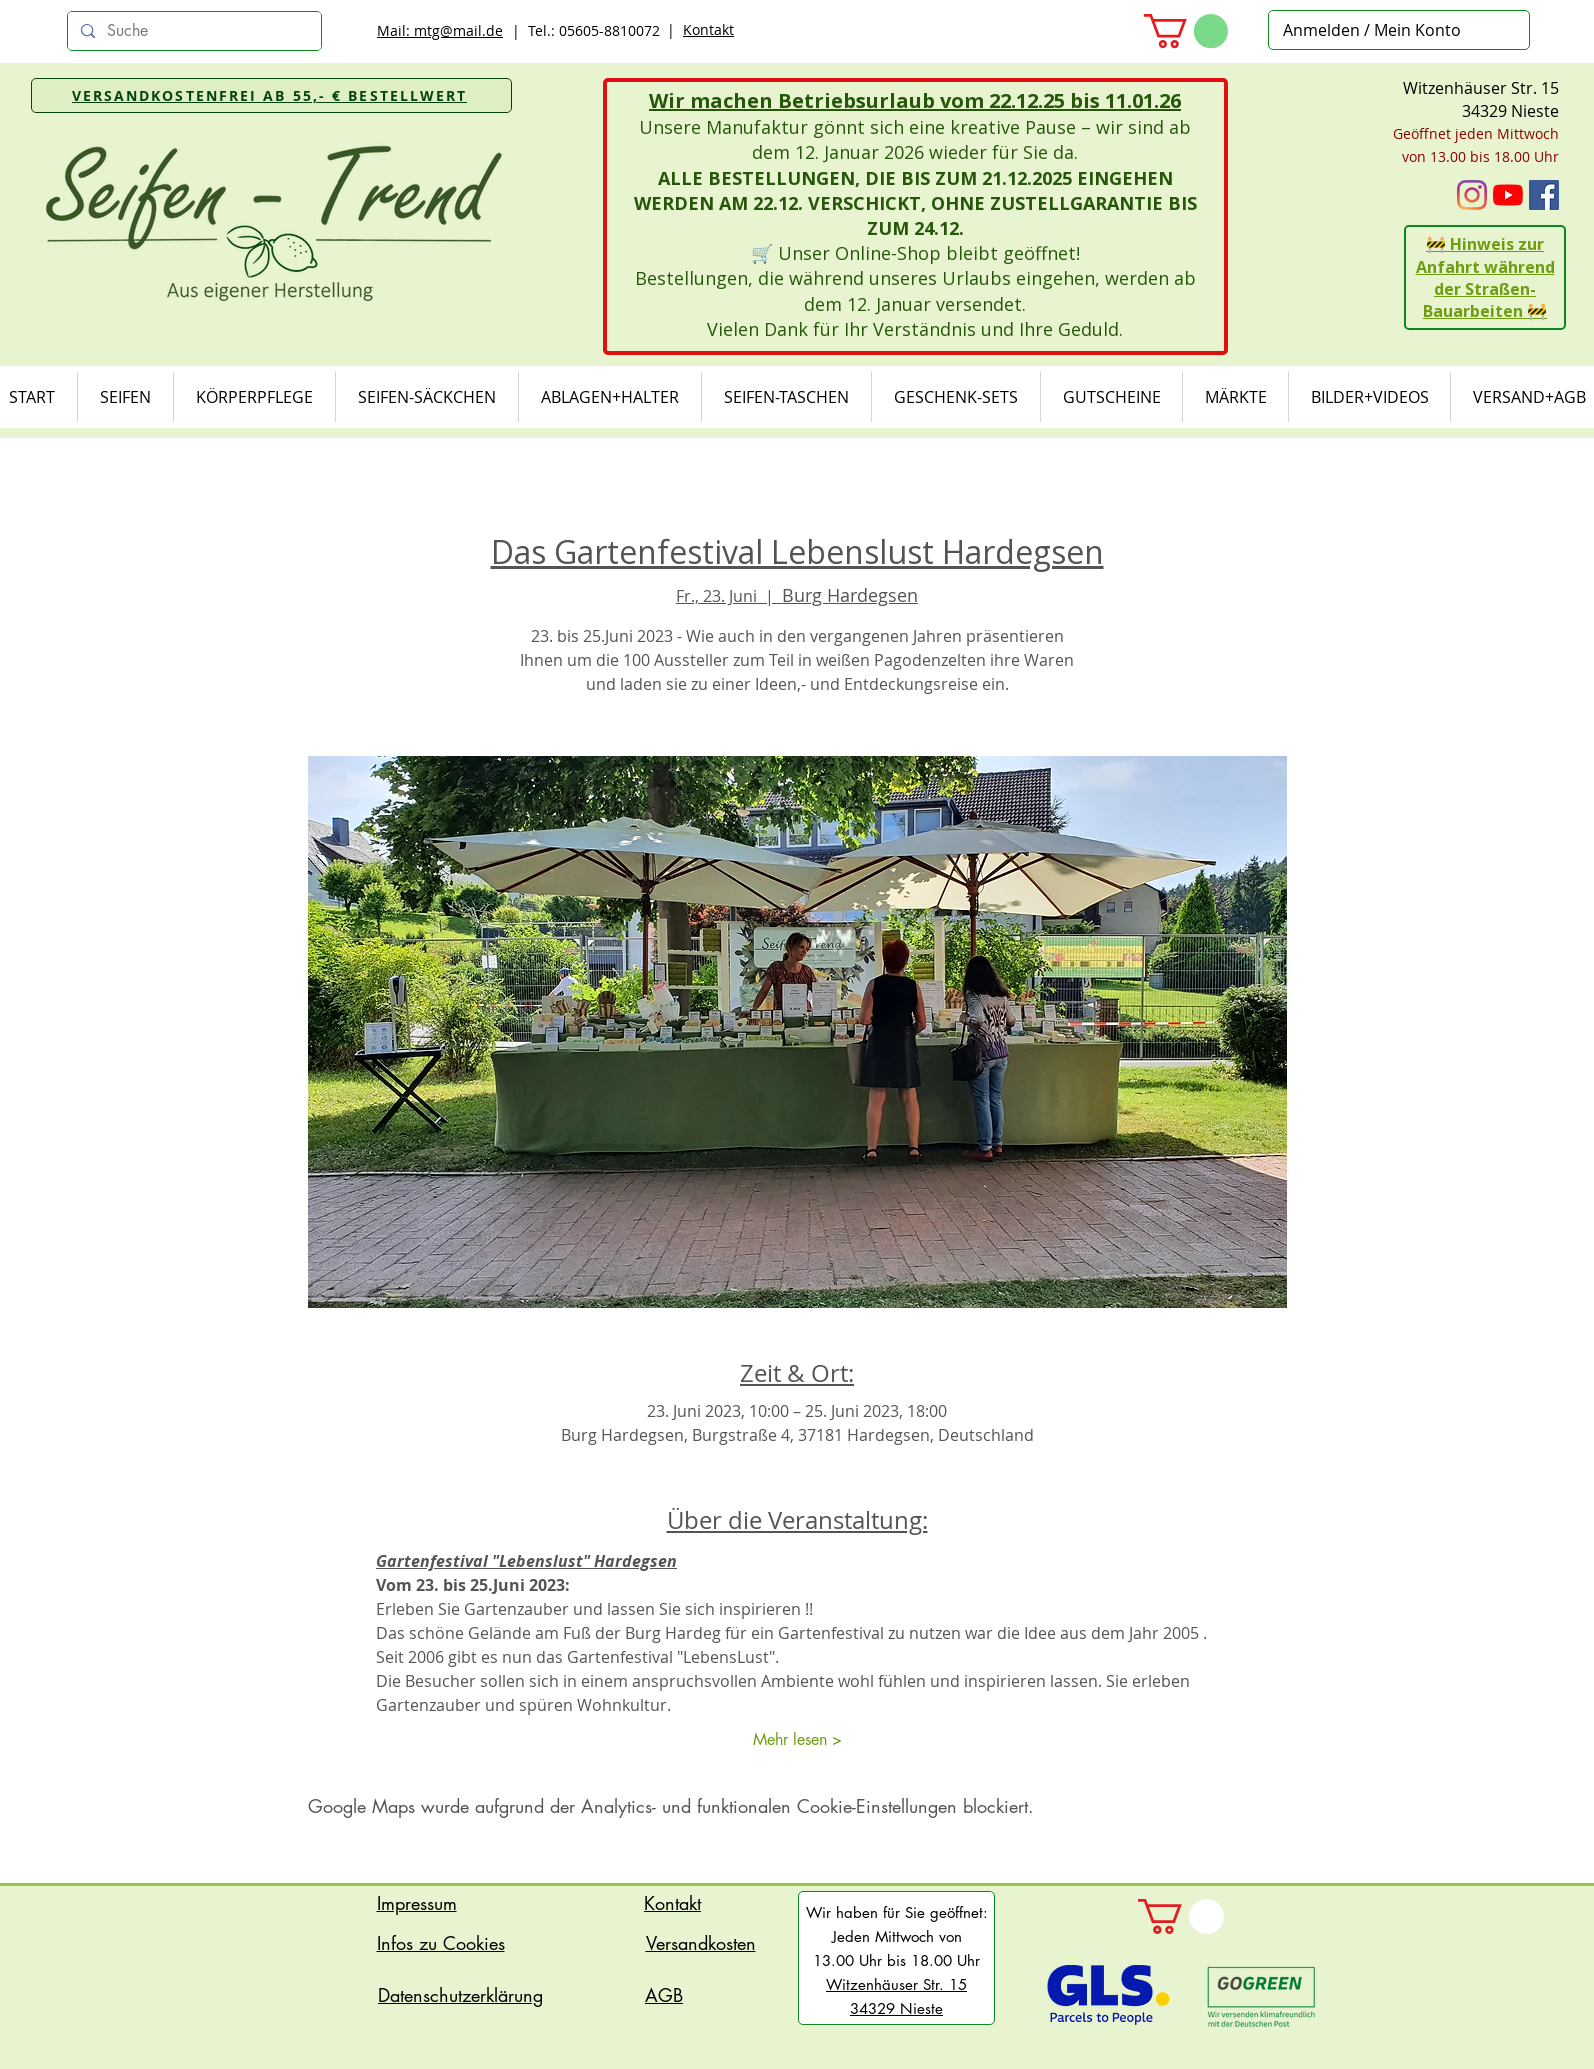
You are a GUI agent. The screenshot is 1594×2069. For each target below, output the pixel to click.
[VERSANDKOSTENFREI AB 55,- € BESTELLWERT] (271, 95)
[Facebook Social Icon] (1544, 195)
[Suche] (193, 31)
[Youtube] (1508, 195)
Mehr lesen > (797, 1739)
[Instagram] (1472, 195)
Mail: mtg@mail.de (440, 30)
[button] (1186, 31)
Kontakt (708, 29)
